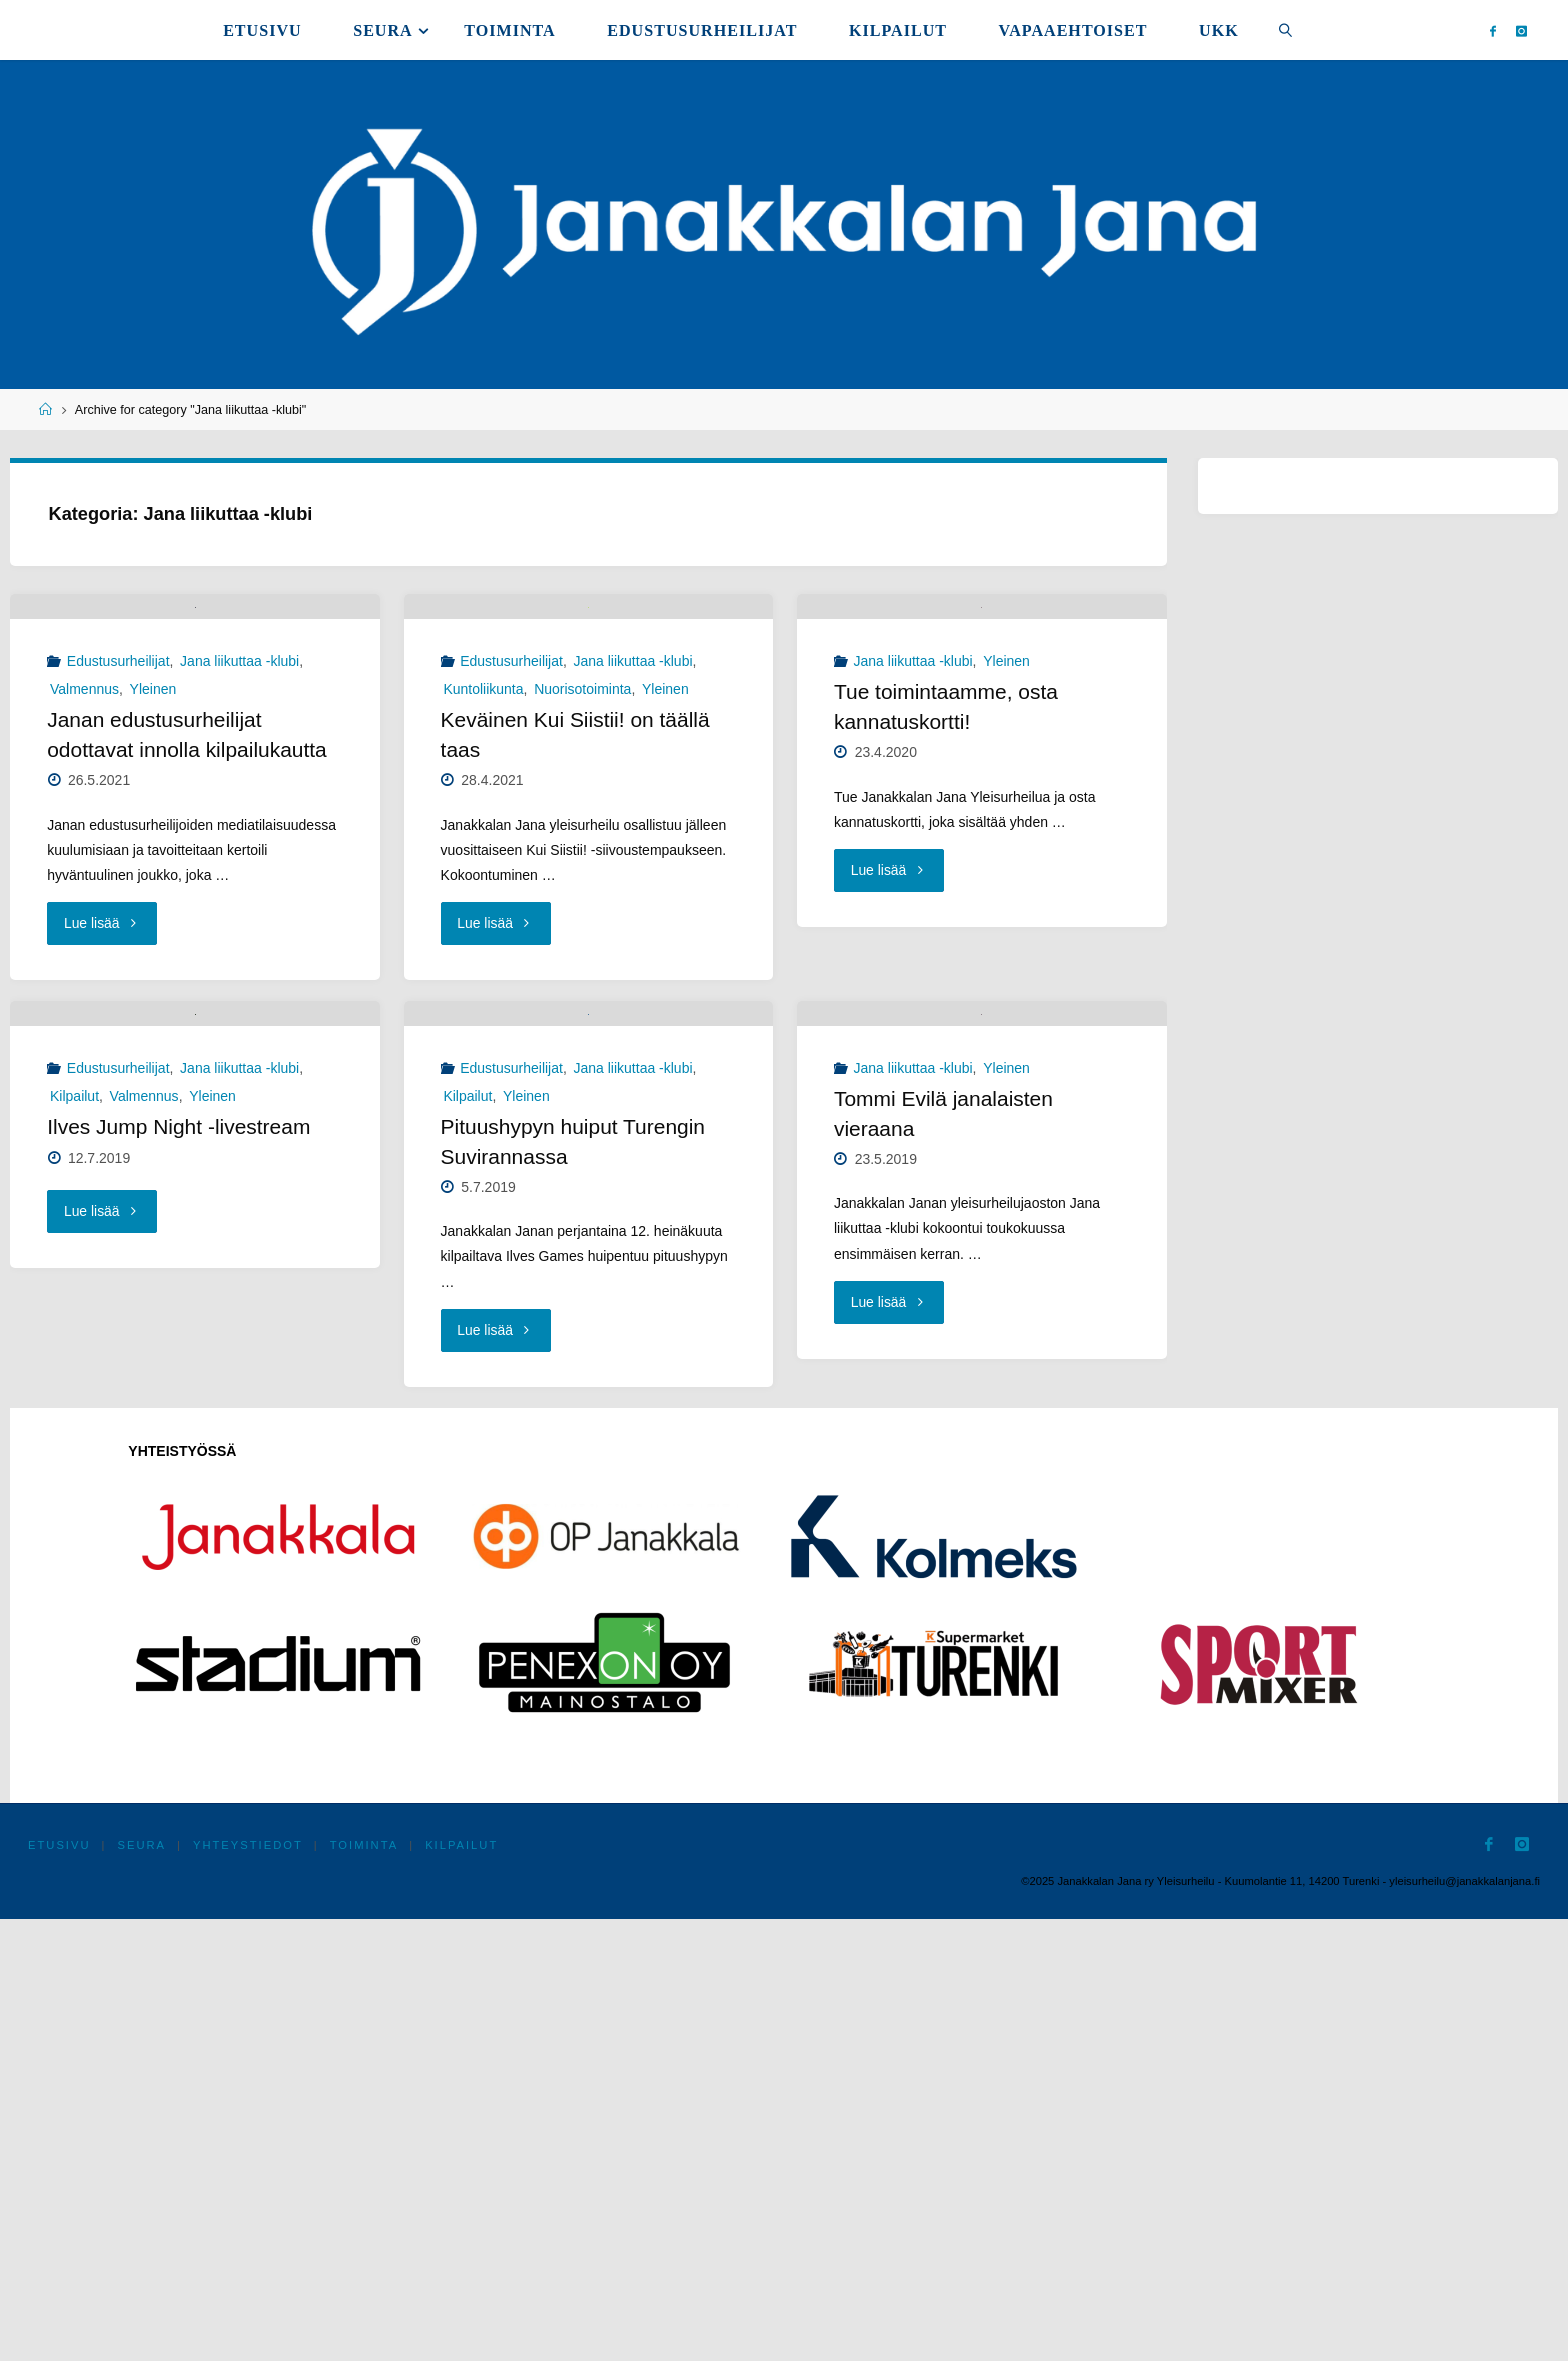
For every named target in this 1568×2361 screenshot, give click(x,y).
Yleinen (153, 911)
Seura (142, 2287)
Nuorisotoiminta (582, 911)
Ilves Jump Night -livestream (179, 1569)
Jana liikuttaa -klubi (239, 883)
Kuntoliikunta (483, 911)
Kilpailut (74, 1538)
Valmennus (84, 911)
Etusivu (59, 2287)
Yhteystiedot (249, 2287)
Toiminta (365, 2287)
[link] (1285, 30)
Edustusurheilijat (118, 883)
